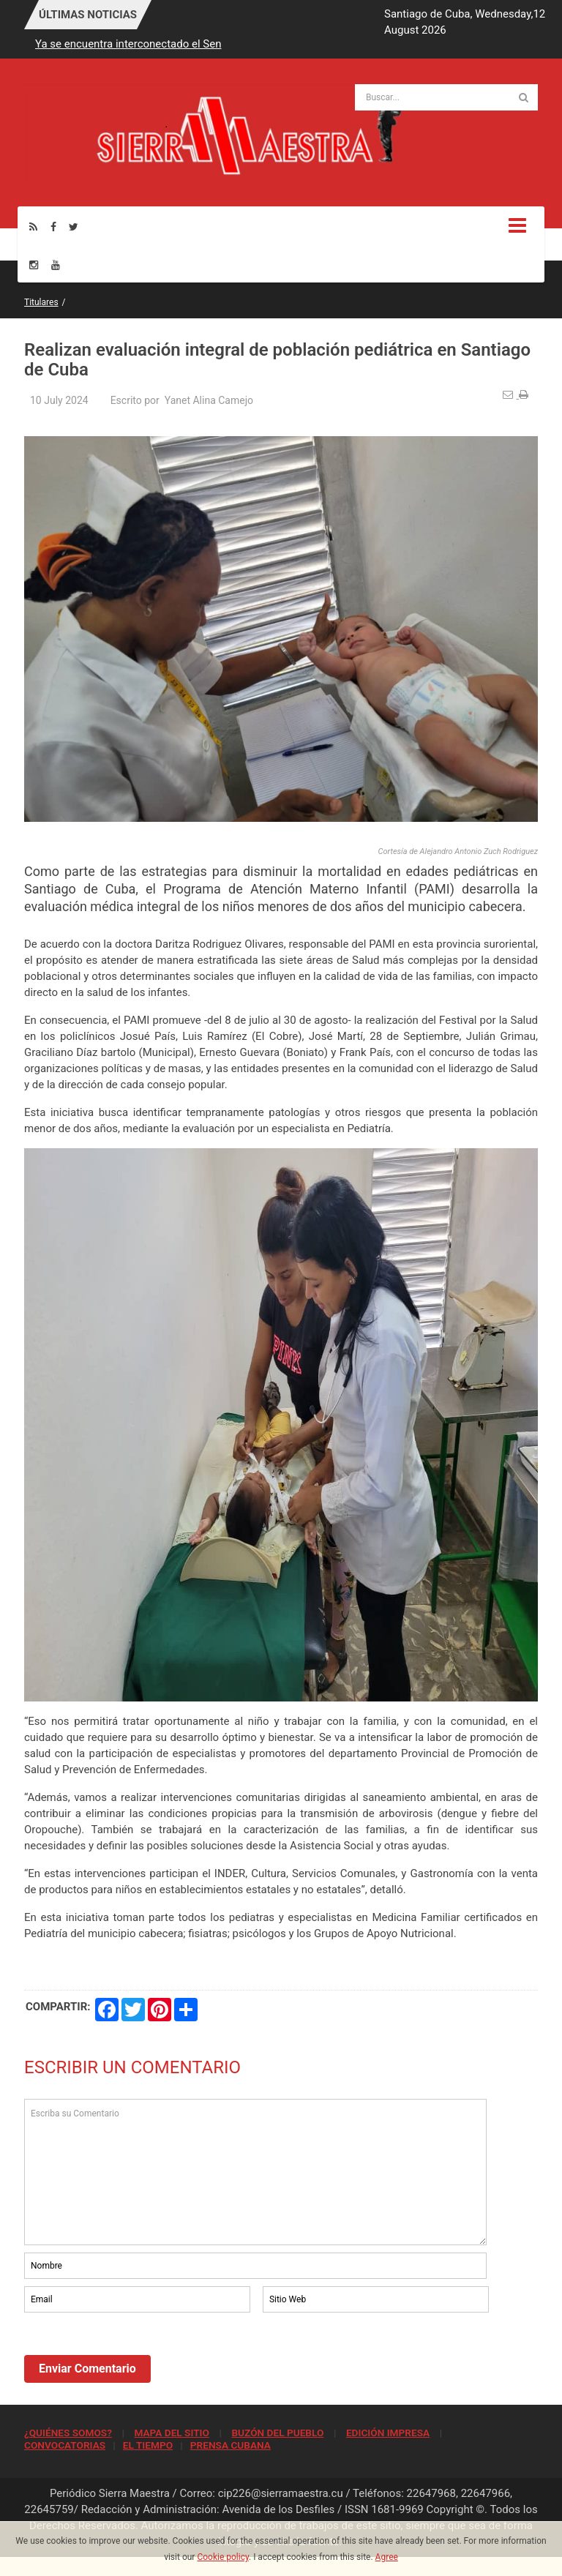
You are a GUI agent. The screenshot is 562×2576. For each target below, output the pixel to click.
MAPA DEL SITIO (171, 2432)
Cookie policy (223, 2557)
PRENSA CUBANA (230, 2445)
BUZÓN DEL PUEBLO (277, 2432)
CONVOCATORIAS (64, 2445)
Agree (386, 2557)
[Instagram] (33, 264)
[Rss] (33, 226)
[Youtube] (55, 264)
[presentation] (135, 2355)
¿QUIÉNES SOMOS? (68, 2432)
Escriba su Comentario (255, 2172)
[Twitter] (73, 226)
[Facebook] (53, 226)
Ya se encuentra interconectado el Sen (128, 43)
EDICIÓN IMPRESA (388, 2432)
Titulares (41, 302)
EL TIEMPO (148, 2445)
